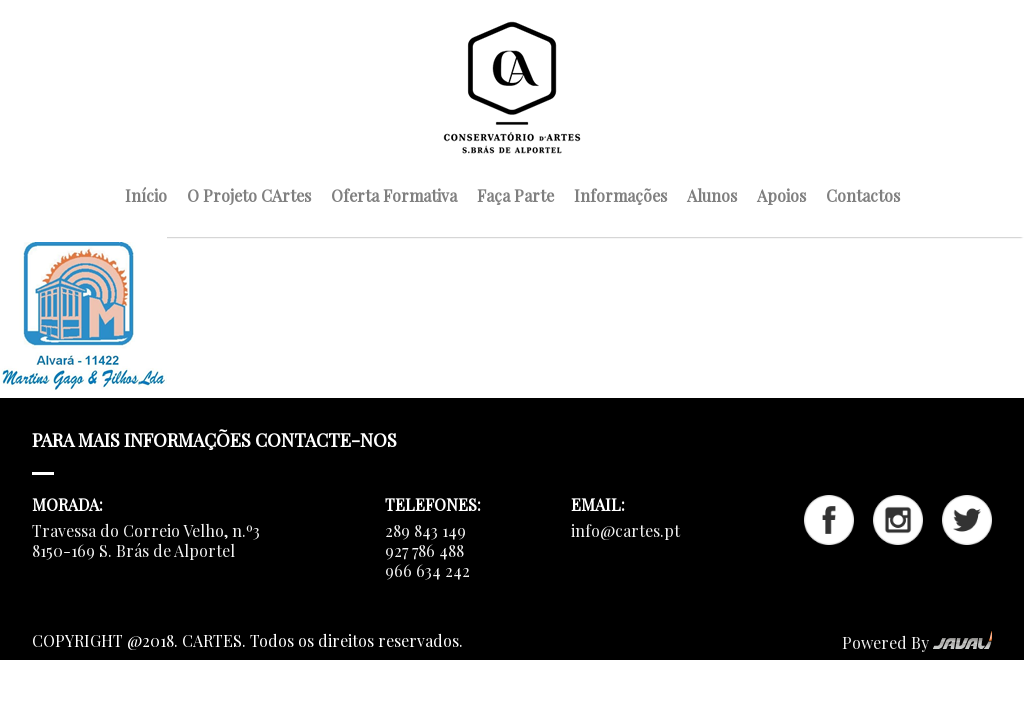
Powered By (917, 642)
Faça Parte (515, 193)
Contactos (863, 193)
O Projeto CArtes (249, 193)
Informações (620, 193)
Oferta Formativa (394, 193)
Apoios (781, 193)
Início (146, 193)
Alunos (712, 193)
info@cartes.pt (625, 530)
